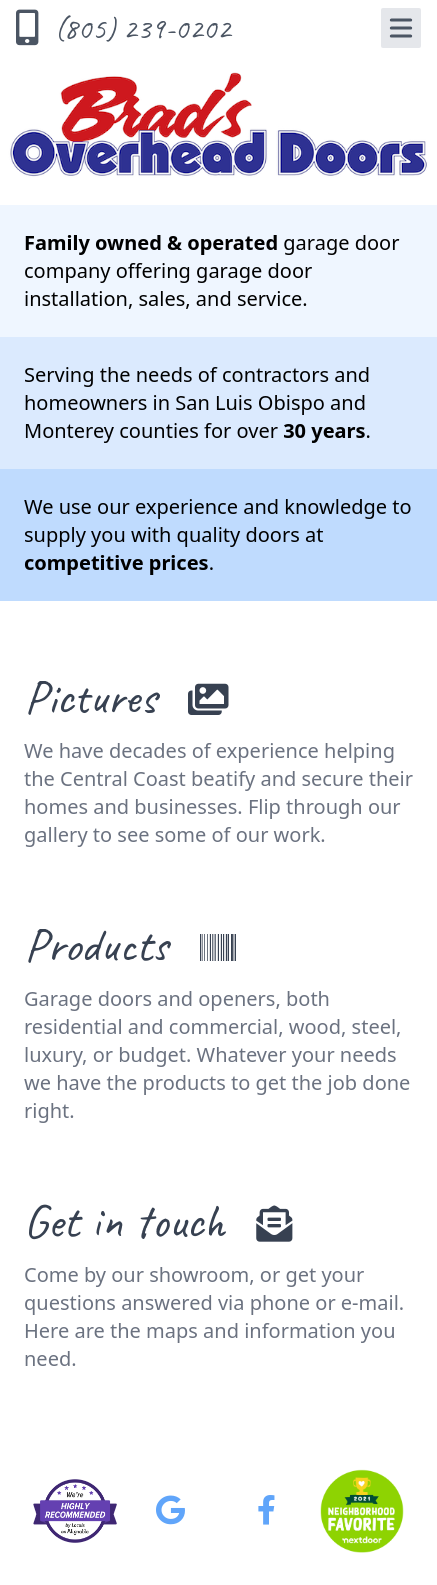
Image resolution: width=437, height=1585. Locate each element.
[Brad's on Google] (170, 1511)
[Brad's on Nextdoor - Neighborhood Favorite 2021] (362, 1511)
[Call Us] (131, 28)
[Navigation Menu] (401, 28)
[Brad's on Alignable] (75, 1511)
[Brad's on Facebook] (266, 1511)
